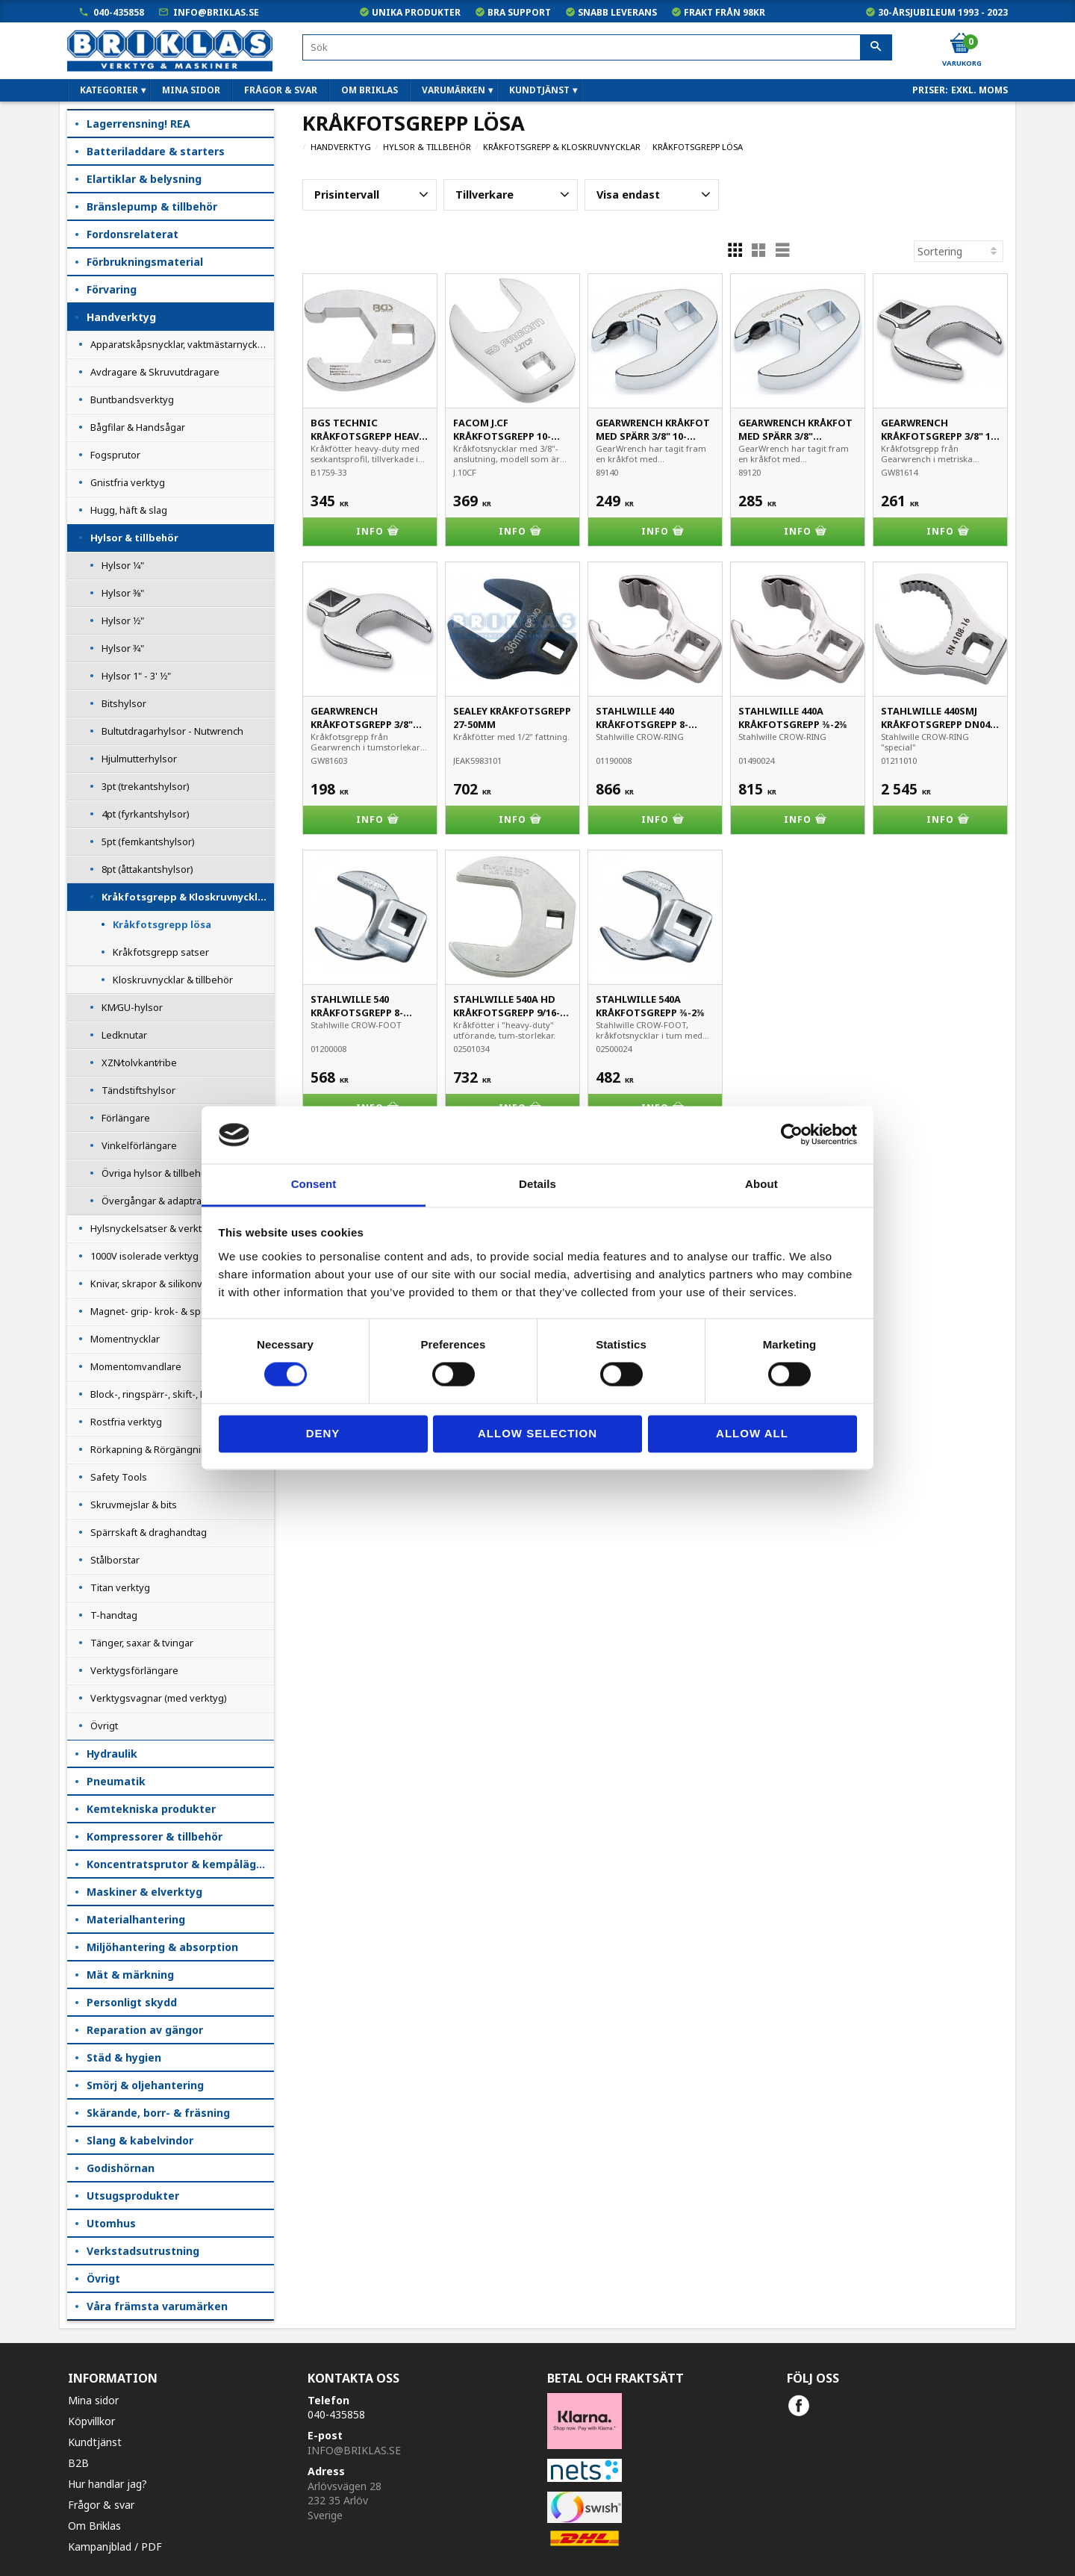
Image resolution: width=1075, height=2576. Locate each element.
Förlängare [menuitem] (126, 1117)
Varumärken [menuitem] (453, 90)
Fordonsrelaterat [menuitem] (132, 234)
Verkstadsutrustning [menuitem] (143, 2251)
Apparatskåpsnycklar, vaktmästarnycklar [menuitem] (179, 344)
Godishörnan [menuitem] (121, 2168)
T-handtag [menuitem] (113, 1615)
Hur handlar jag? (107, 2484)
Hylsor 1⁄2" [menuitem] (123, 620)
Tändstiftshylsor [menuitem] (138, 1090)
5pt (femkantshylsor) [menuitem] (148, 841)
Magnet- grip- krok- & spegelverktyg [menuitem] (172, 1311)
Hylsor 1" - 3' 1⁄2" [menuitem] (136, 675)
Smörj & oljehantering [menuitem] (145, 2085)
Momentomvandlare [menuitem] (135, 1366)
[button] (369, 195)
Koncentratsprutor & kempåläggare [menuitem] (180, 1864)
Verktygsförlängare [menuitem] (134, 1670)
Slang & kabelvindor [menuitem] (140, 2140)
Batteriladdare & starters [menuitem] (156, 151)
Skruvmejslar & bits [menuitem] (133, 1504)
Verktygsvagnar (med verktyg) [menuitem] (158, 1698)
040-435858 (118, 12)
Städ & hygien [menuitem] (124, 2057)
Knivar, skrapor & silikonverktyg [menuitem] (160, 1283)
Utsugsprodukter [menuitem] (133, 2195)
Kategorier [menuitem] (109, 90)
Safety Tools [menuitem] (118, 1477)
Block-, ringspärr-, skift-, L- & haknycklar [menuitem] (179, 1394)
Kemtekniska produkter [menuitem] (151, 1809)
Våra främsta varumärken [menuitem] (157, 2306)
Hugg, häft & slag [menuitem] (128, 510)
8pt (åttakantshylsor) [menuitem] (147, 869)
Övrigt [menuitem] (104, 1725)
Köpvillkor (91, 2421)
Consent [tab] (314, 1183)
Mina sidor (93, 2400)
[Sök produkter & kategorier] (597, 47)
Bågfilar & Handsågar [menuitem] (137, 427)
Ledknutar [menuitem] (124, 1035)
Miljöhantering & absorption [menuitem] (162, 1947)
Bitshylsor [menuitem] (124, 703)
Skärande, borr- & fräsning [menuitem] (158, 2113)
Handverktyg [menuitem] (121, 317)
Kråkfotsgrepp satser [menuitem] (161, 952)
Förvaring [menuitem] (112, 289)
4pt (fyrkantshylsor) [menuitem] (146, 814)
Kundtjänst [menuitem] (539, 90)
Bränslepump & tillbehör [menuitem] (152, 206)
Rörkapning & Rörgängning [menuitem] (151, 1449)
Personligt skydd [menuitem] (132, 2002)
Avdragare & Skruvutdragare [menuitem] (154, 372)
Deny (323, 1433)
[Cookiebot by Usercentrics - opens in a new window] (791, 1135)
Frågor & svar (101, 2505)
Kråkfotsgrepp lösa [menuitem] (162, 924)
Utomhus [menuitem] (111, 2223)
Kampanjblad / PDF (115, 2546)
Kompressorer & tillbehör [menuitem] (154, 1836)
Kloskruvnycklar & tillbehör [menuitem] (173, 979)
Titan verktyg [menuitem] (120, 1587)
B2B (78, 2463)
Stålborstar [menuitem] (115, 1560)
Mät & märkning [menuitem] (130, 1974)
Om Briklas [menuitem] (369, 90)
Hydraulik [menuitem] (112, 1753)
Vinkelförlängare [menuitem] (139, 1145)
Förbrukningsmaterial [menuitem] (145, 262)
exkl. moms (979, 90)
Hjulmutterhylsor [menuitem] (139, 758)
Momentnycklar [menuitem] (125, 1338)
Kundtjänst (95, 2442)
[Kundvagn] (960, 44)
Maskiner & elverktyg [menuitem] (144, 1892)
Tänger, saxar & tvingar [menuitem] (141, 1642)
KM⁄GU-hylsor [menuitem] (132, 1007)
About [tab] (761, 1183)
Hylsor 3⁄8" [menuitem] (123, 593)
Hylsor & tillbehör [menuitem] (134, 537)
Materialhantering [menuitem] (136, 1919)
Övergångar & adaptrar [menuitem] (153, 1200)
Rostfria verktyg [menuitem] (126, 1421)
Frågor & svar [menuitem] (280, 90)
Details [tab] (537, 1183)
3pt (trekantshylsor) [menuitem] (146, 786)
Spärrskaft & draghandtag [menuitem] (148, 1532)
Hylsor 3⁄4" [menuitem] (123, 648)
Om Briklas (94, 2526)
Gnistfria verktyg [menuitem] (127, 482)
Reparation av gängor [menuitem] (145, 2030)
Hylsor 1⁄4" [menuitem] (123, 565)
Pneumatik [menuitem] (116, 1781)
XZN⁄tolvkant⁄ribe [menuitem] (139, 1062)
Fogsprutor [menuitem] (115, 454)
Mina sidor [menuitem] (191, 90)
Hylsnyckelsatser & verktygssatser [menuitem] (168, 1228)
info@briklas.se (216, 12)
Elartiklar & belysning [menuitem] (144, 179)
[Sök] (876, 47)
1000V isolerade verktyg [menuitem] (144, 1256)
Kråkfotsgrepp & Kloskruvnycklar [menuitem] (185, 896)
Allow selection (537, 1433)
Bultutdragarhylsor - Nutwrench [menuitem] (172, 731)
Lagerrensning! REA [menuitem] (138, 123)
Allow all (752, 1433)
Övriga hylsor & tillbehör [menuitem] (156, 1173)
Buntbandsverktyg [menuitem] (132, 399)
